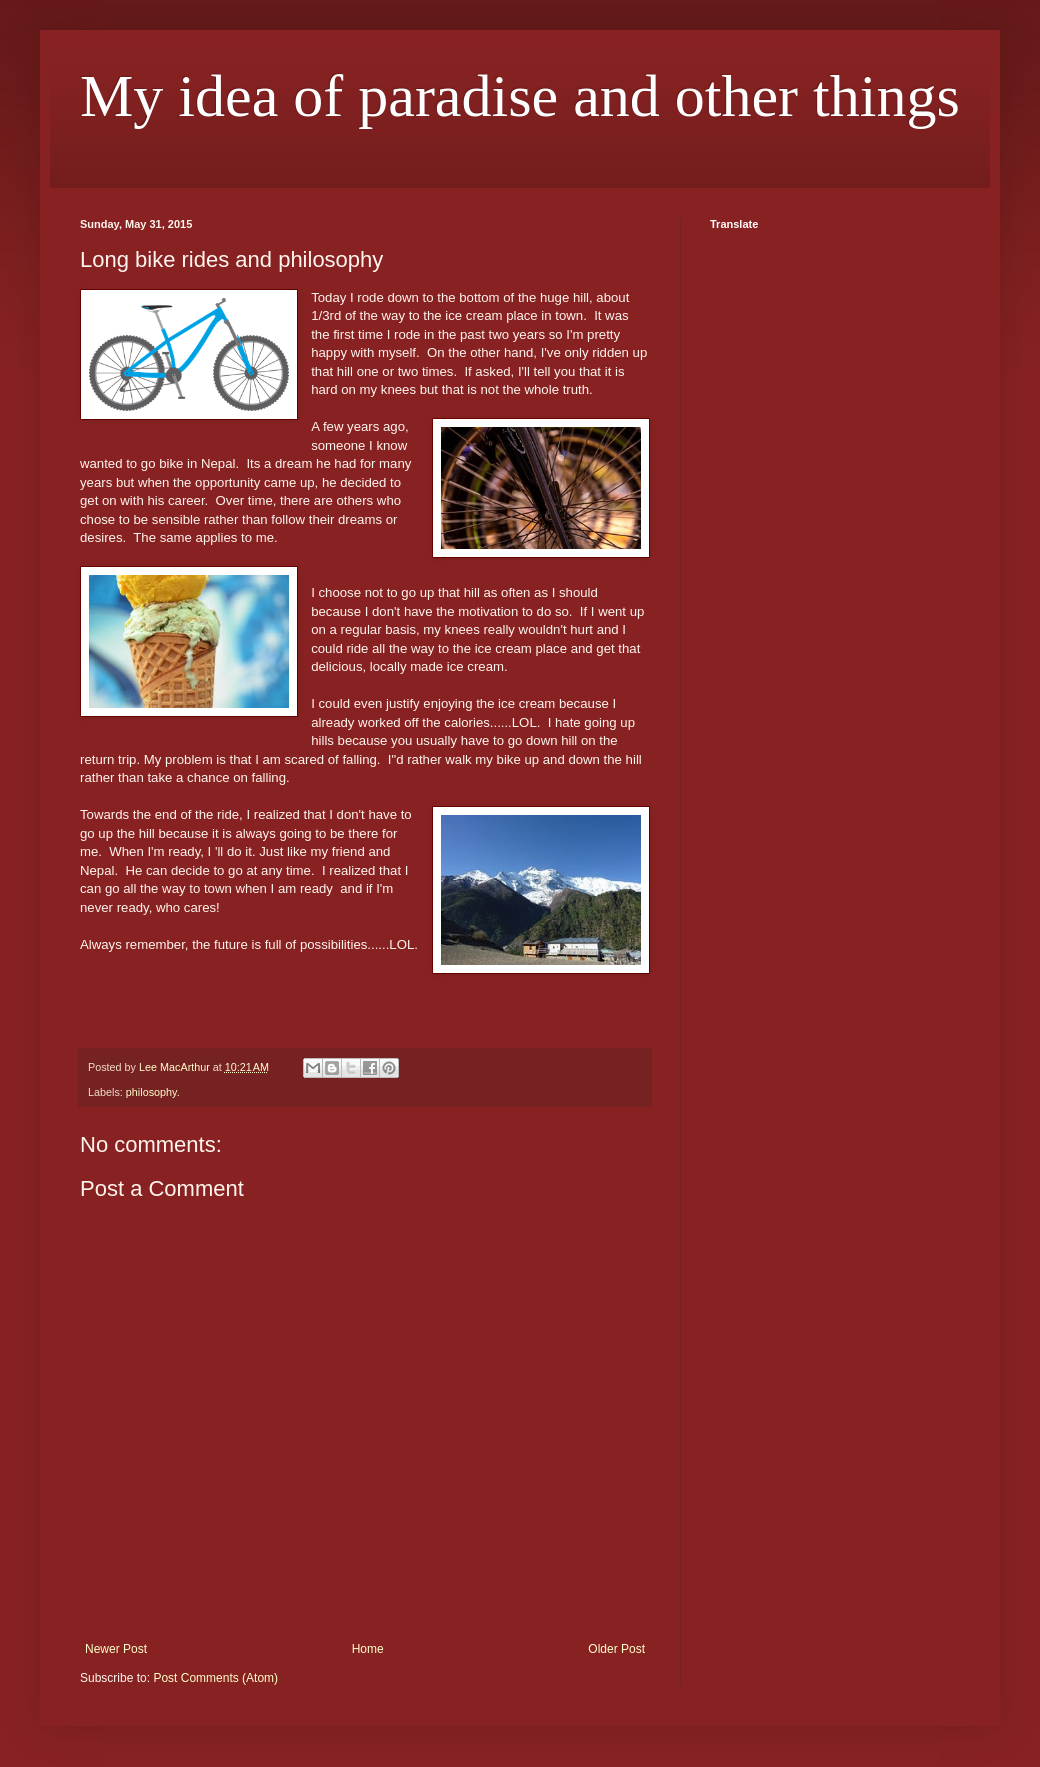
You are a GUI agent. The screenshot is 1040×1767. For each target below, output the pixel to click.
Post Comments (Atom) (215, 1678)
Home (368, 1649)
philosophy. (153, 1092)
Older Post (616, 1649)
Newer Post (116, 1649)
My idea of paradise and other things (520, 96)
